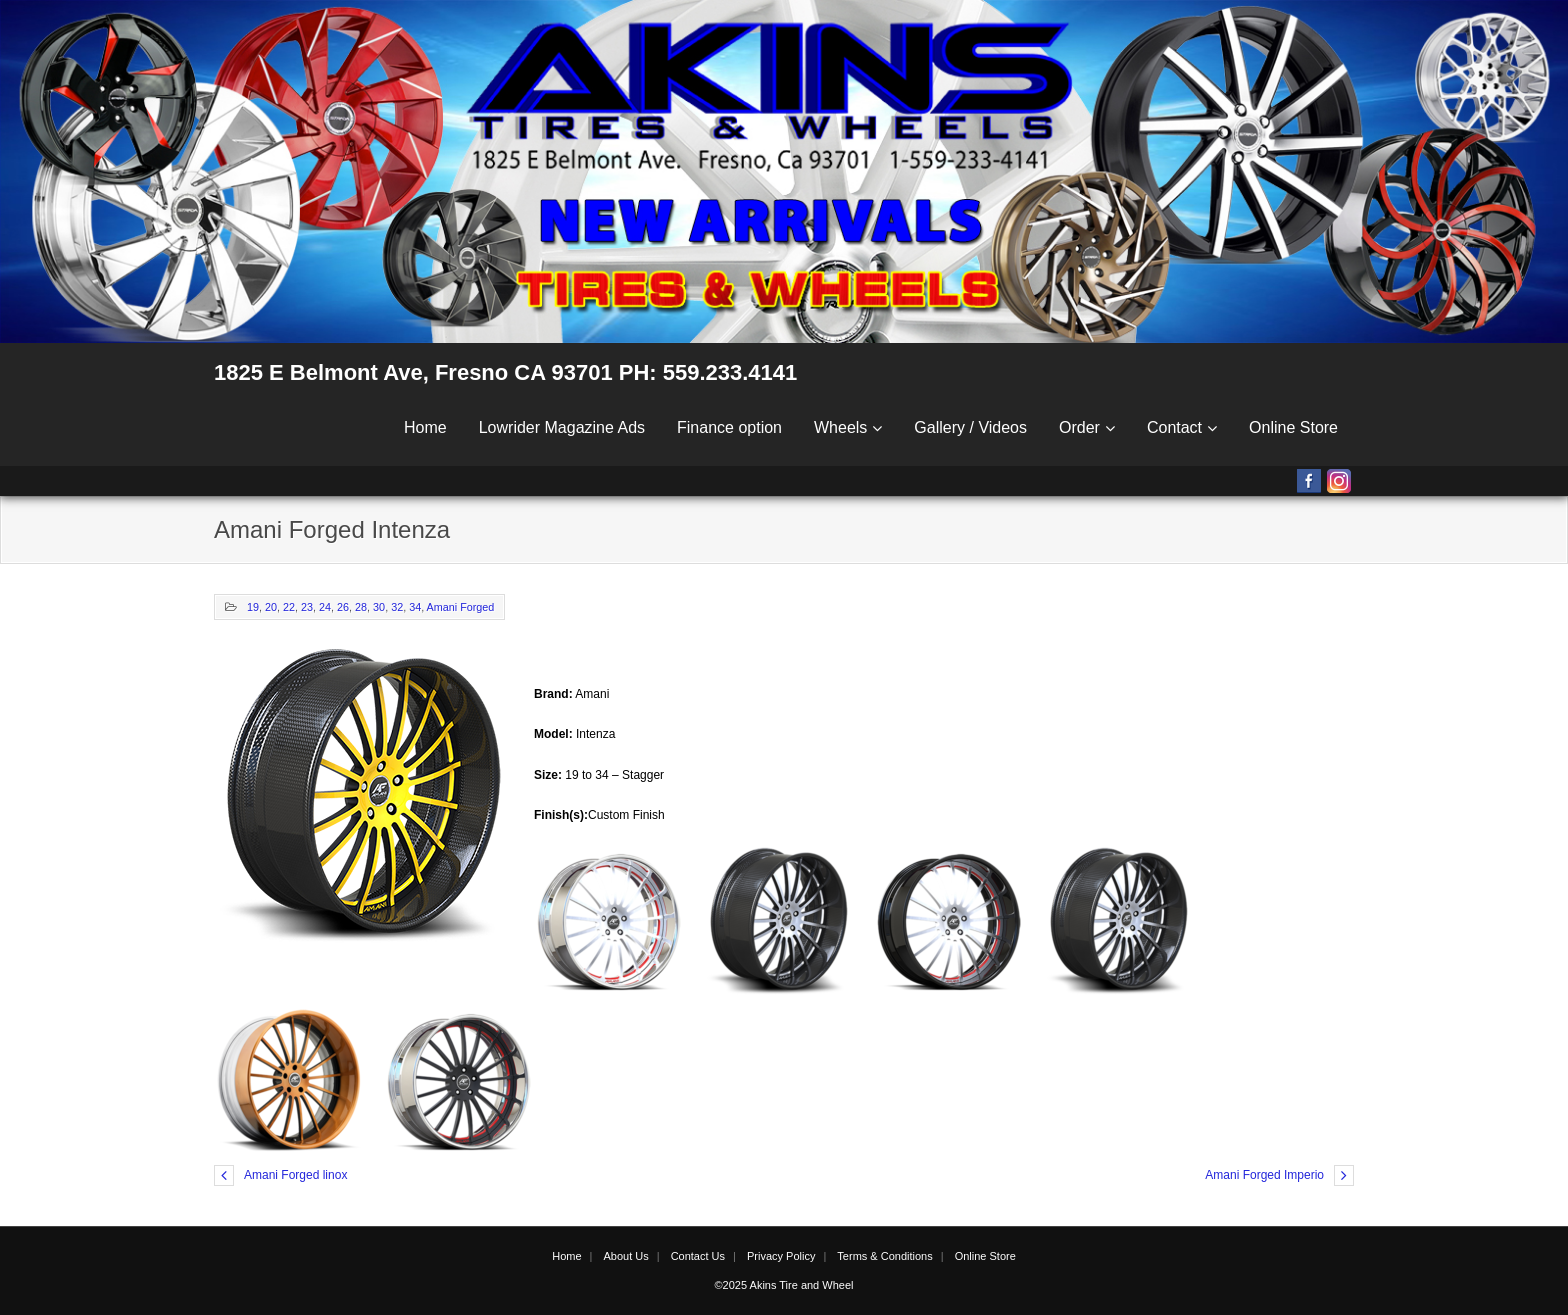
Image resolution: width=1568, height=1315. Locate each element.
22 (289, 607)
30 (379, 607)
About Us (625, 1256)
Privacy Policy (781, 1256)
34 (415, 607)
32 (397, 607)
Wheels (840, 427)
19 (253, 607)
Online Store (1293, 427)
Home (425, 427)
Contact (1174, 427)
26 (343, 607)
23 (307, 607)
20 (271, 607)
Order (1079, 427)
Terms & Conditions (884, 1256)
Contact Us (698, 1256)
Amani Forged (461, 607)
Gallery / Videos (970, 427)
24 (325, 607)
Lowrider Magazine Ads (562, 427)
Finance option (729, 427)
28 (361, 607)
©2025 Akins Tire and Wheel (784, 1285)
